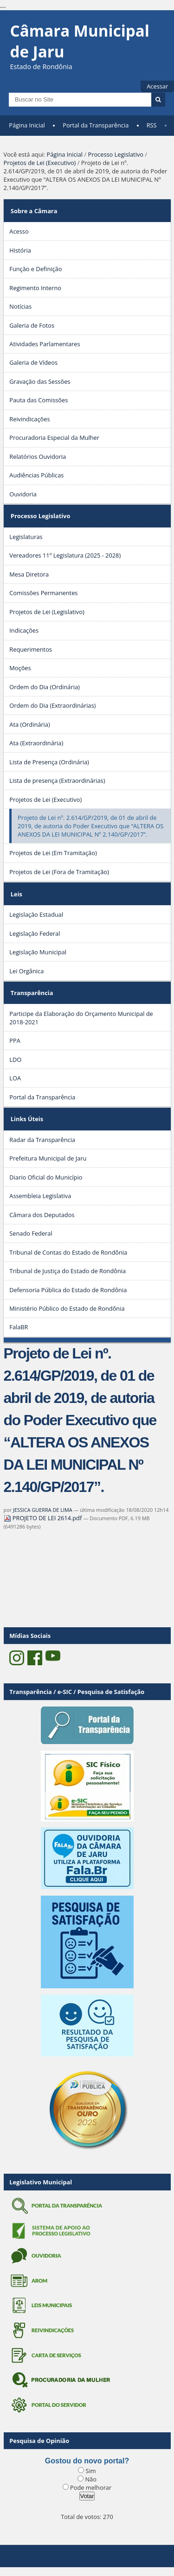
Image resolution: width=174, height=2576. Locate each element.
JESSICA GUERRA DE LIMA (42, 1509)
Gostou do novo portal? (87, 2461)
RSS (152, 125)
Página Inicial (27, 125)
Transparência (32, 993)
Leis (16, 894)
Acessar (157, 86)
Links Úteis (27, 1119)
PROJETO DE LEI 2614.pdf (44, 1518)
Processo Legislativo (115, 154)
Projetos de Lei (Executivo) (40, 163)
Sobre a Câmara (34, 211)
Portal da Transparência (96, 125)
